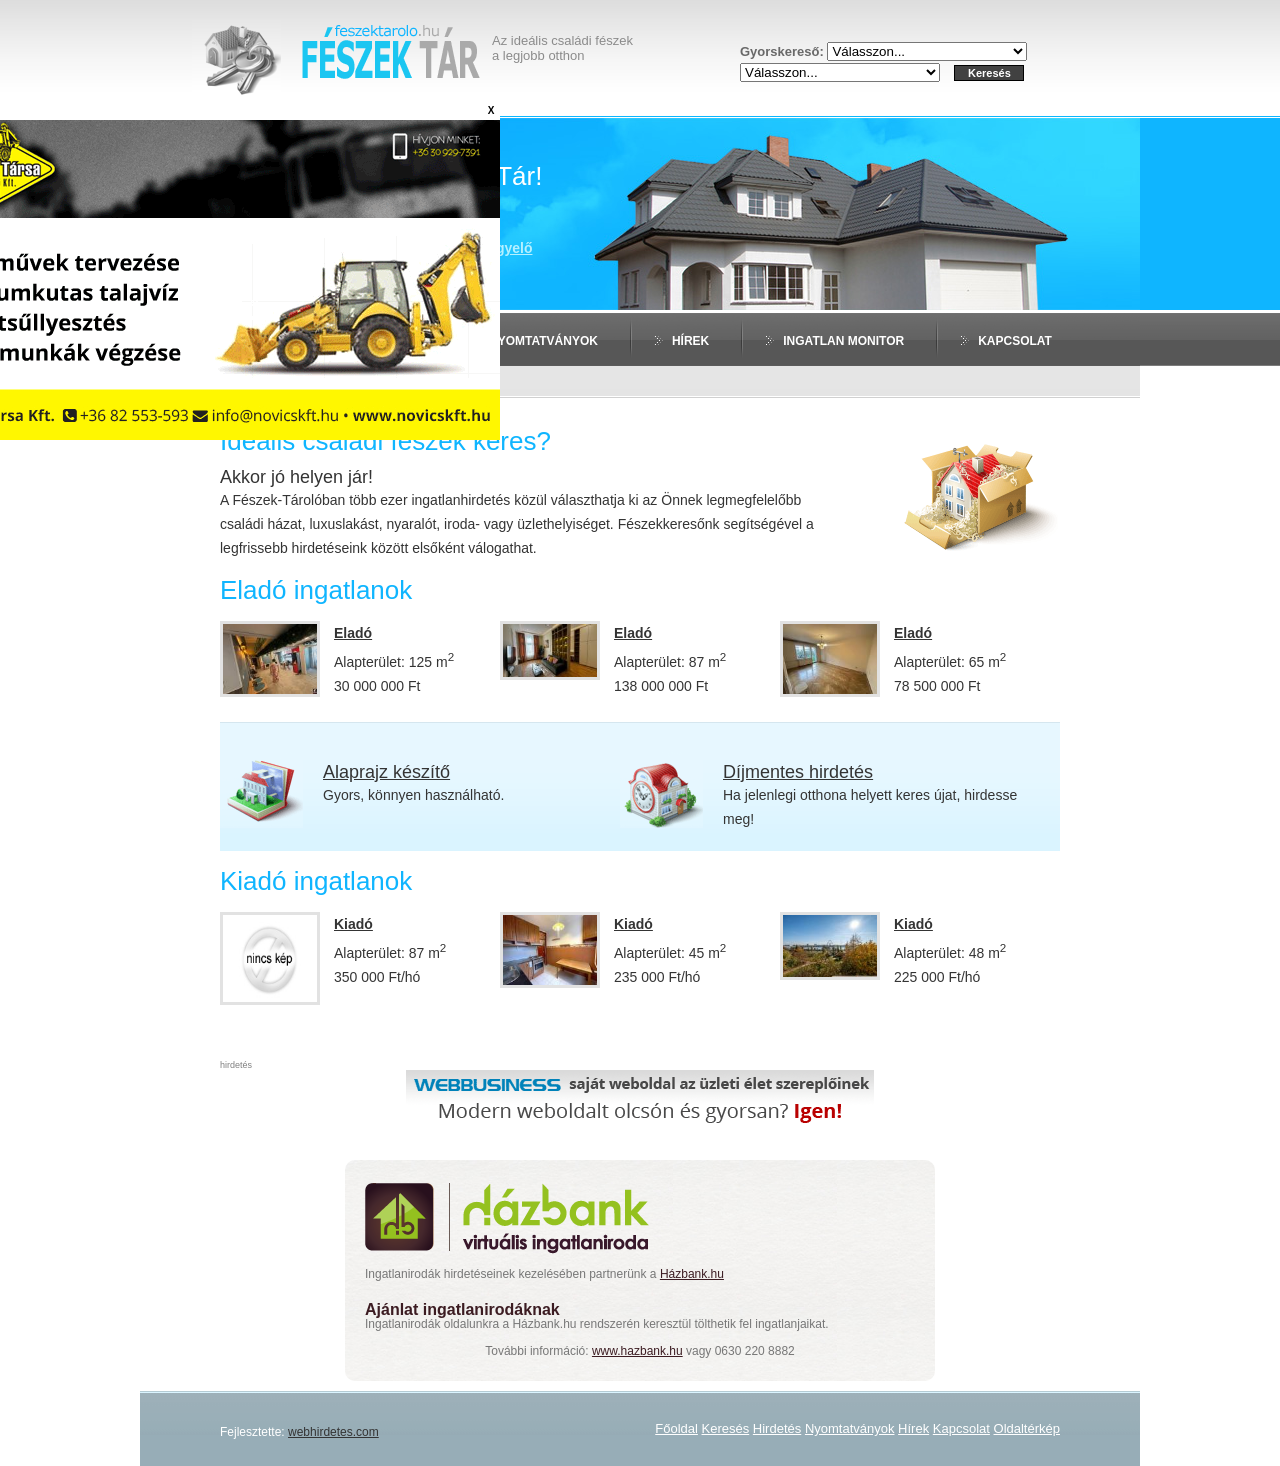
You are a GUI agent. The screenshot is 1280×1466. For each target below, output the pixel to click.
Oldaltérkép (1027, 1428)
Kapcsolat (1015, 341)
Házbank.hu (692, 1274)
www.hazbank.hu (637, 1351)
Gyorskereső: (783, 51)
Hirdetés (777, 1428)
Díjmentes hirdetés (798, 772)
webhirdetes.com (333, 1432)
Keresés (726, 1428)
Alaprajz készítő (386, 772)
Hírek (690, 341)
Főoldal (676, 1428)
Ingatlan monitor (843, 341)
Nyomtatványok (543, 341)
